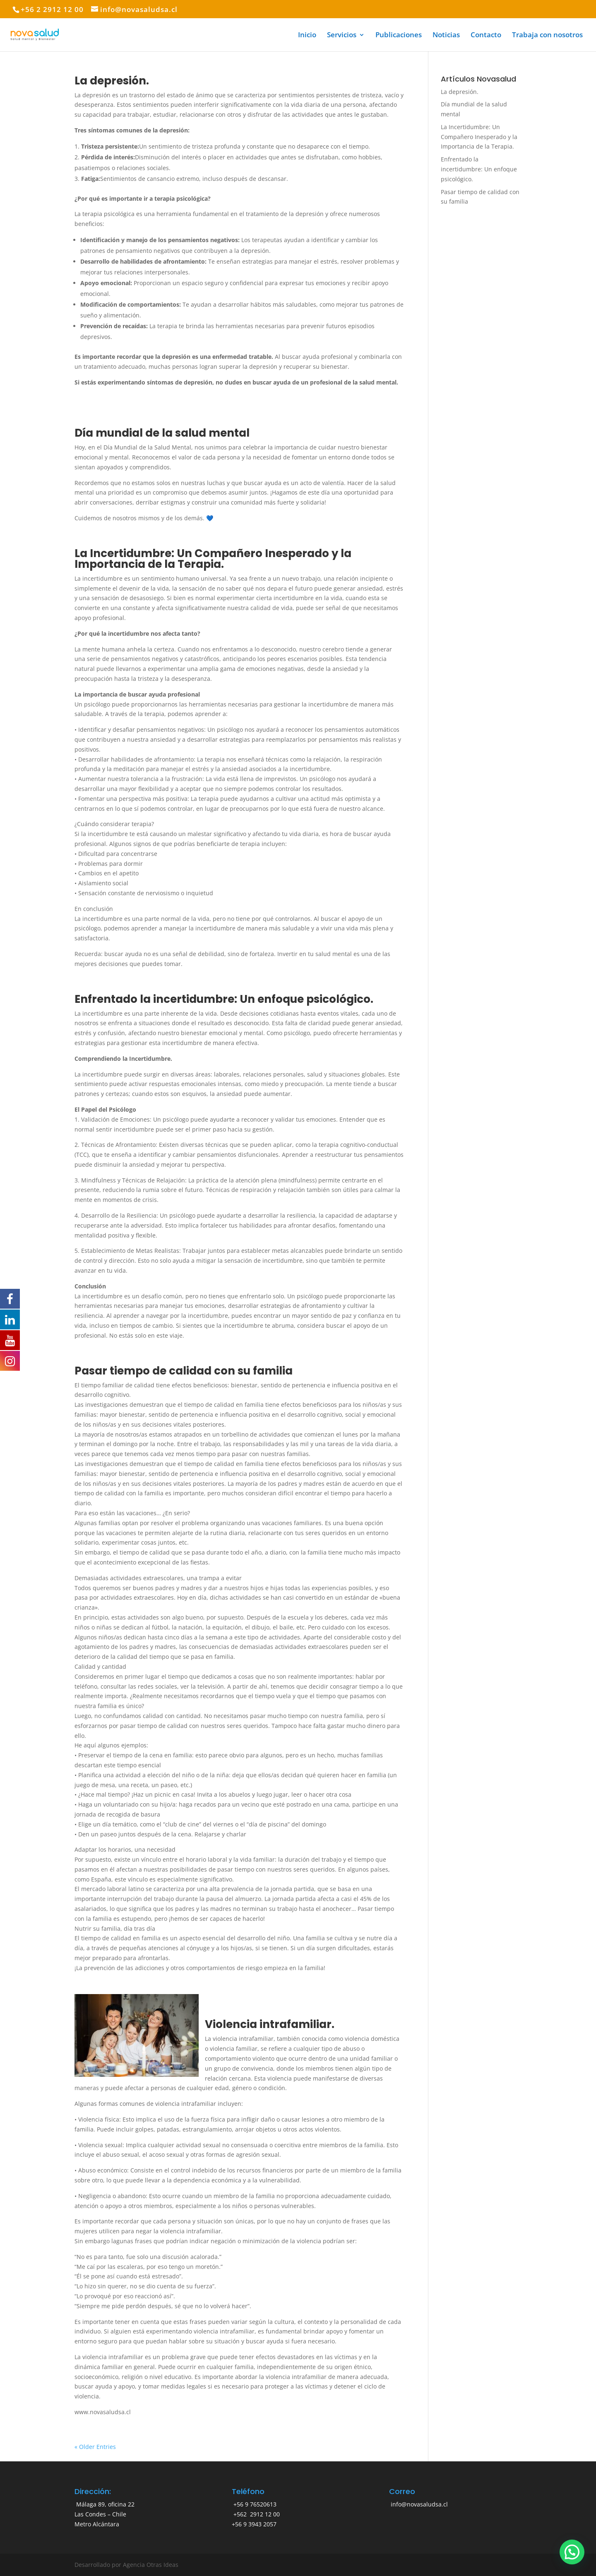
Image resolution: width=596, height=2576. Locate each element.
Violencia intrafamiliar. (269, 2024)
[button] (572, 2552)
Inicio (307, 35)
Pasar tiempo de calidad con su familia (183, 1370)
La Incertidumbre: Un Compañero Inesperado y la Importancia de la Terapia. (212, 559)
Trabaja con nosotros (547, 35)
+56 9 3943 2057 (254, 2524)
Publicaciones (398, 35)
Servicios (341, 35)
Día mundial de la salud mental (162, 432)
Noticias (446, 35)
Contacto (486, 35)
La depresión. (111, 80)
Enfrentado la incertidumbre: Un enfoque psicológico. (223, 999)
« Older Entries (95, 2447)
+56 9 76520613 (254, 2504)
